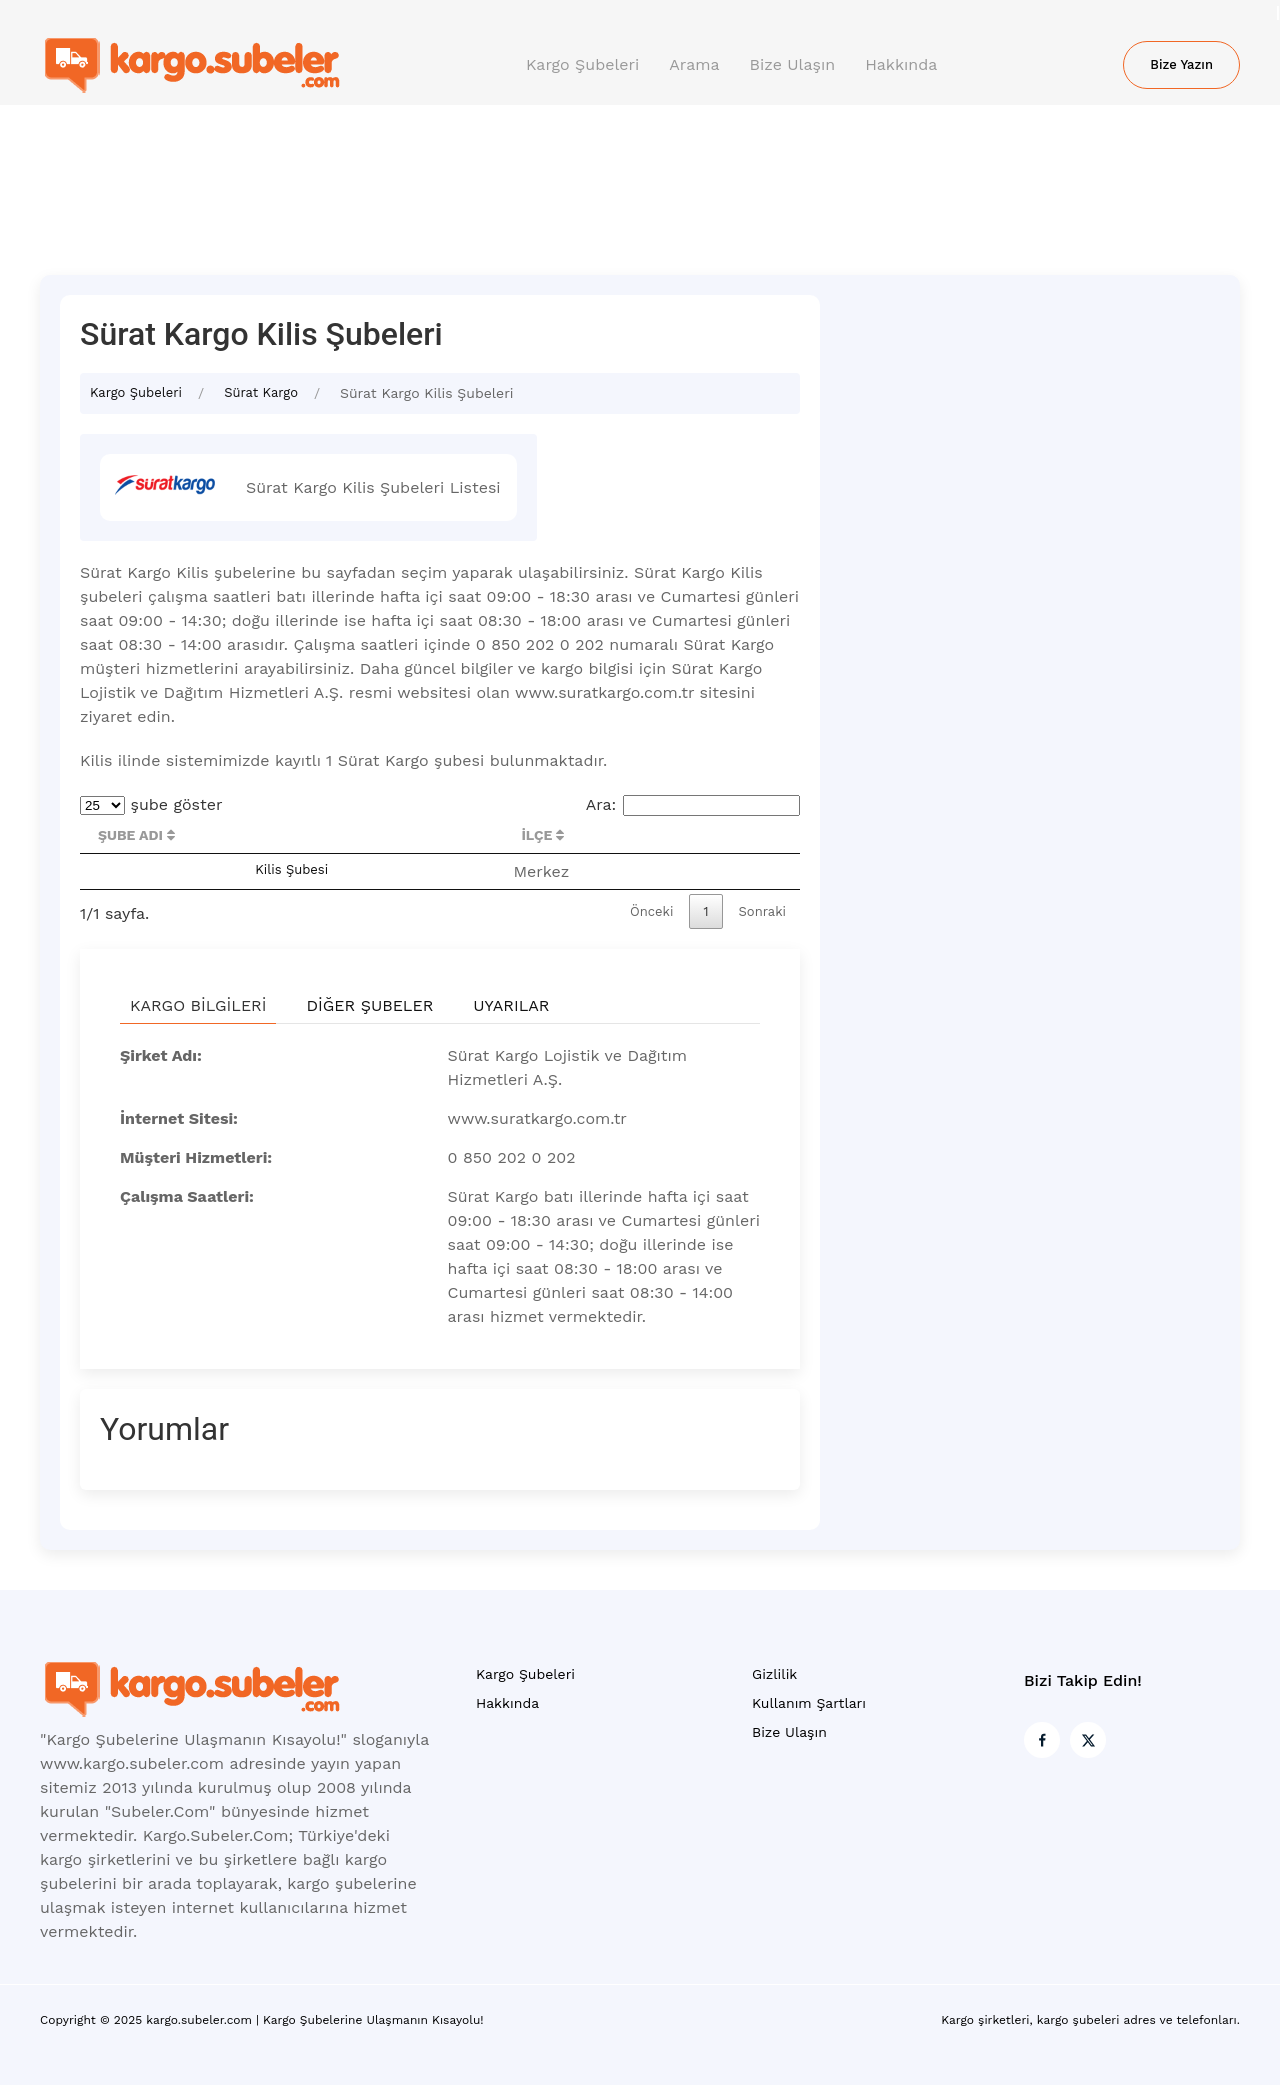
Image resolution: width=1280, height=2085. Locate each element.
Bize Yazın (1181, 64)
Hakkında (901, 64)
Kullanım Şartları (809, 1703)
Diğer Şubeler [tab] (369, 1005)
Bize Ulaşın (793, 64)
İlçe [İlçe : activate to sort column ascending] (542, 835)
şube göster (151, 804)
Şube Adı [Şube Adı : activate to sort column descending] (136, 835)
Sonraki (763, 911)
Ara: (693, 804)
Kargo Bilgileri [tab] (198, 1005)
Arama (694, 64)
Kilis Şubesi (291, 869)
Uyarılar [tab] (511, 1005)
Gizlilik (774, 1674)
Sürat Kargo (261, 392)
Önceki (651, 911)
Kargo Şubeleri (582, 64)
